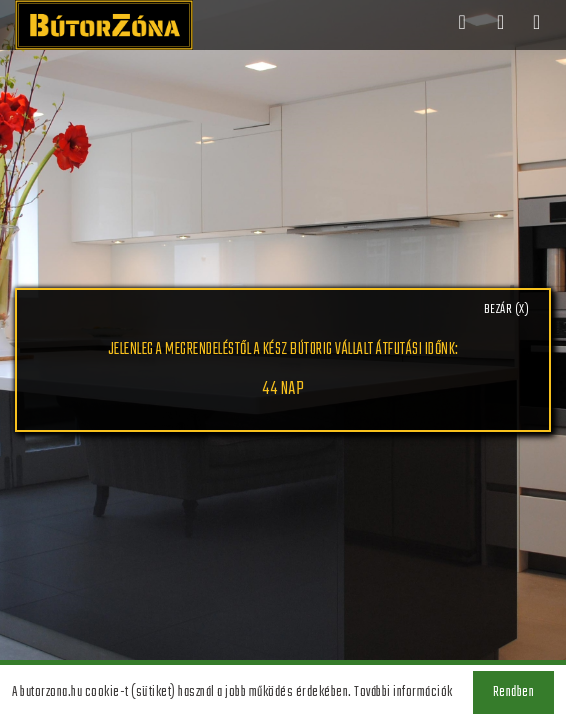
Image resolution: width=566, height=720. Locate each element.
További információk (403, 692)
